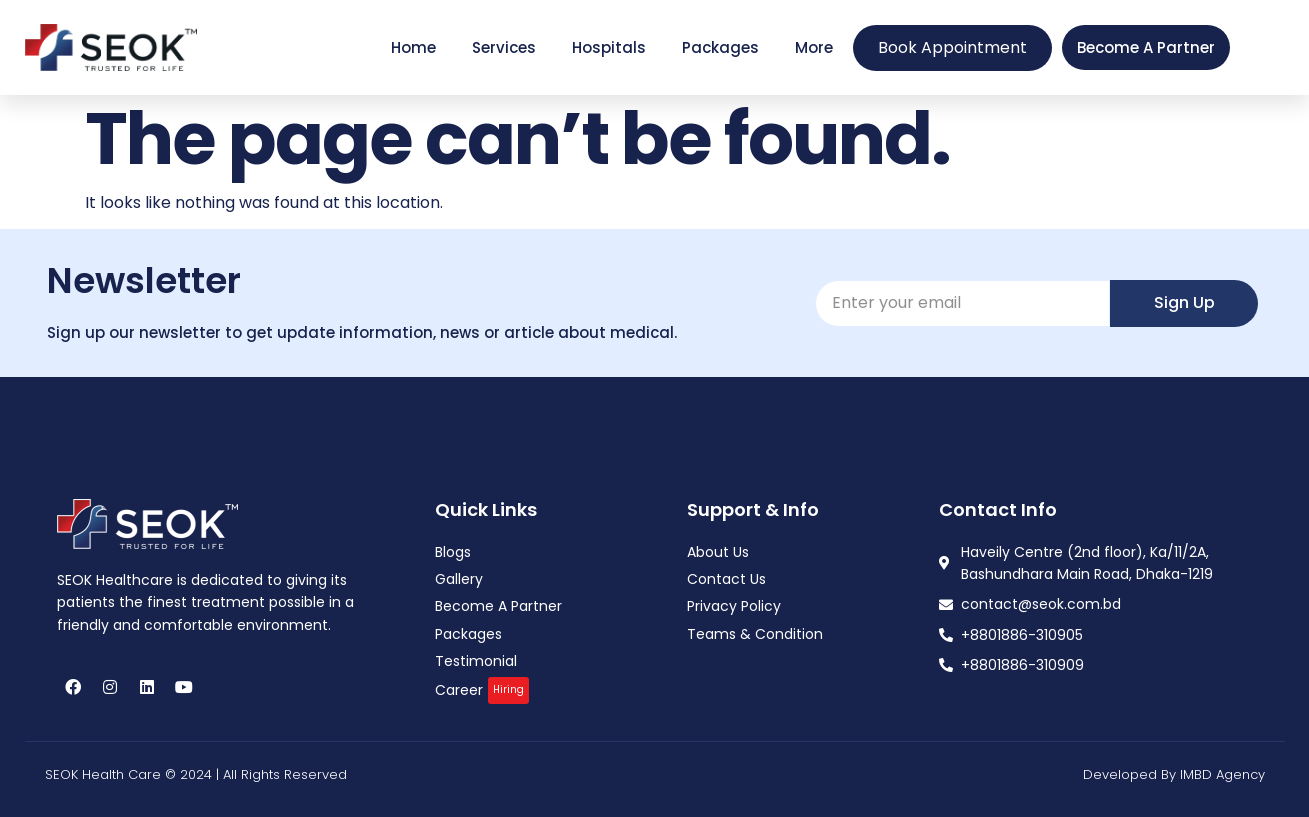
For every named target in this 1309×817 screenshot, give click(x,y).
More (814, 47)
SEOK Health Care (103, 774)
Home (413, 47)
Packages (720, 47)
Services (504, 47)
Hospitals (609, 47)
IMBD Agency (1222, 774)
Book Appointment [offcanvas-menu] (952, 47)
